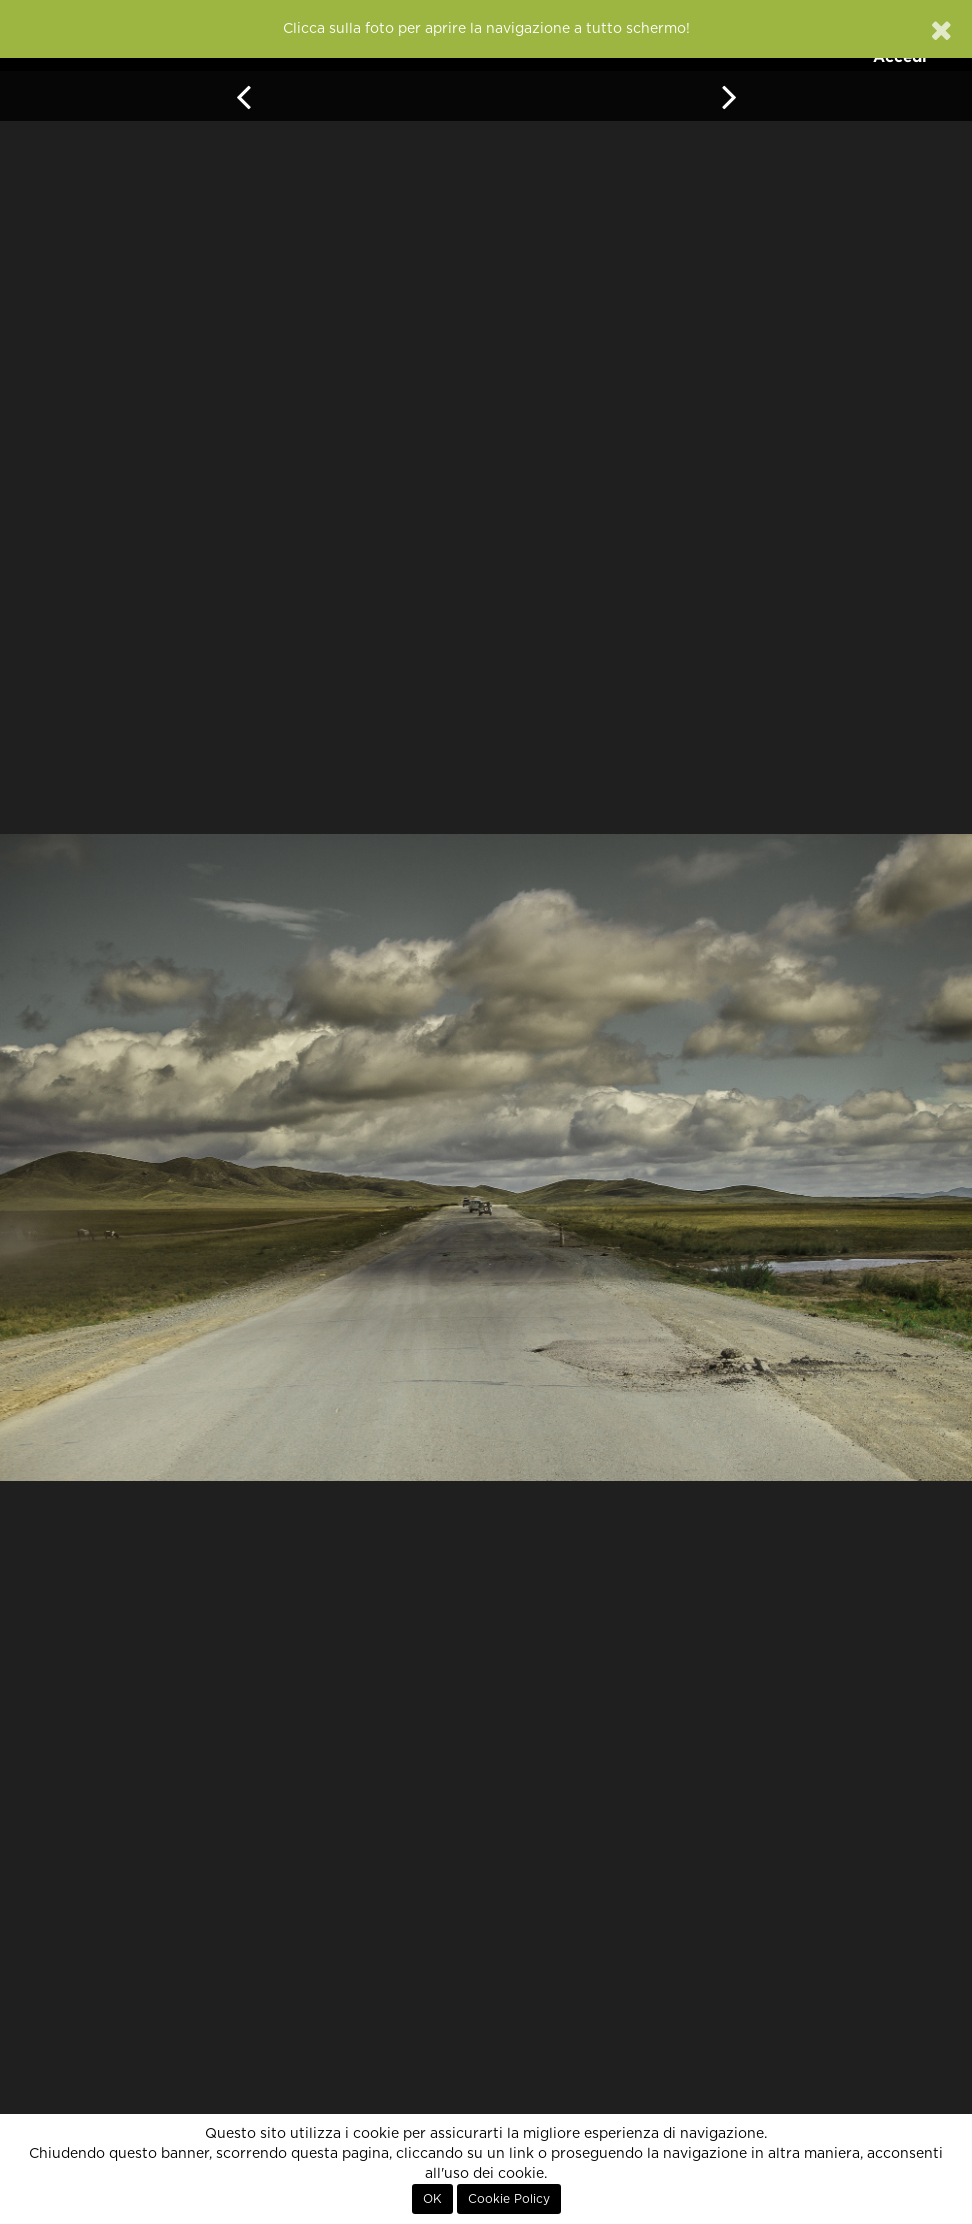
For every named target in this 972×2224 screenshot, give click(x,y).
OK (432, 2199)
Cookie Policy (509, 2199)
